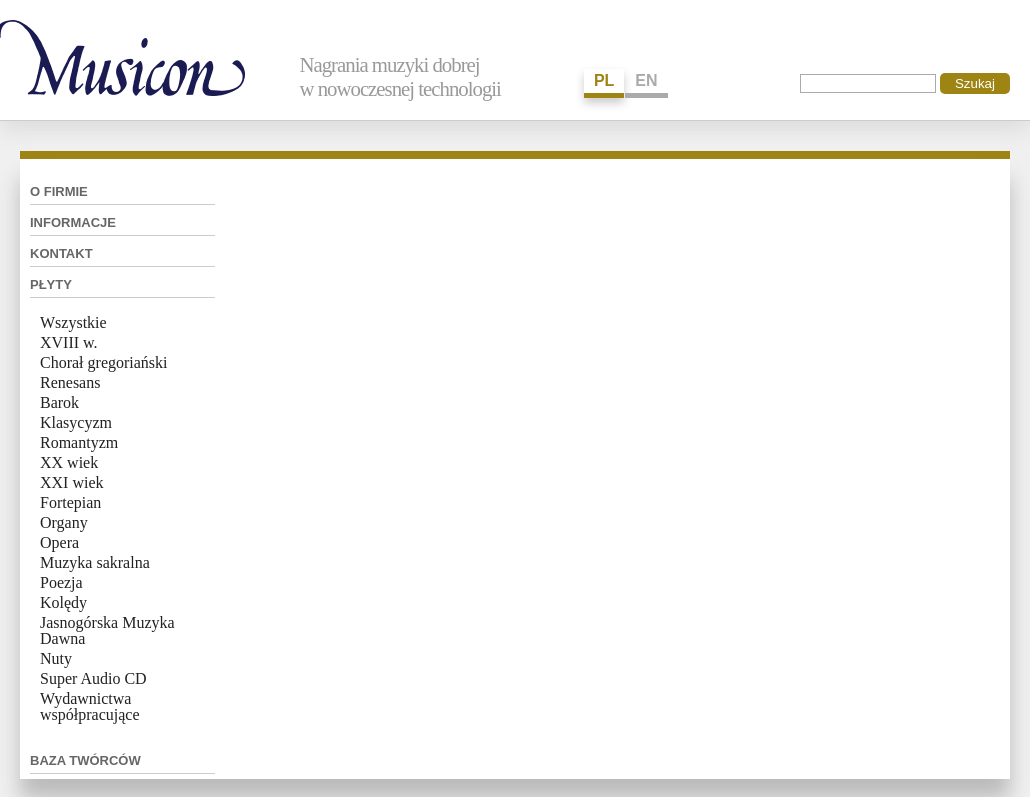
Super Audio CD (93, 678)
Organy (64, 522)
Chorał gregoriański (104, 362)
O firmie (59, 191)
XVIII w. (69, 342)
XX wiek (69, 462)
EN (646, 80)
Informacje (73, 222)
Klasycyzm (76, 422)
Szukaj (975, 83)
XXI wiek (72, 482)
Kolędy (63, 602)
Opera (59, 542)
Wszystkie (73, 322)
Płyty (51, 284)
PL (604, 80)
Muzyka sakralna (95, 562)
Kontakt (61, 253)
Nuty (56, 658)
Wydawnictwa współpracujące (90, 706)
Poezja (61, 582)
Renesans (70, 382)
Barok (59, 402)
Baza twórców (85, 760)
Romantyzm (79, 442)
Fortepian (70, 502)
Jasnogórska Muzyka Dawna (107, 630)
